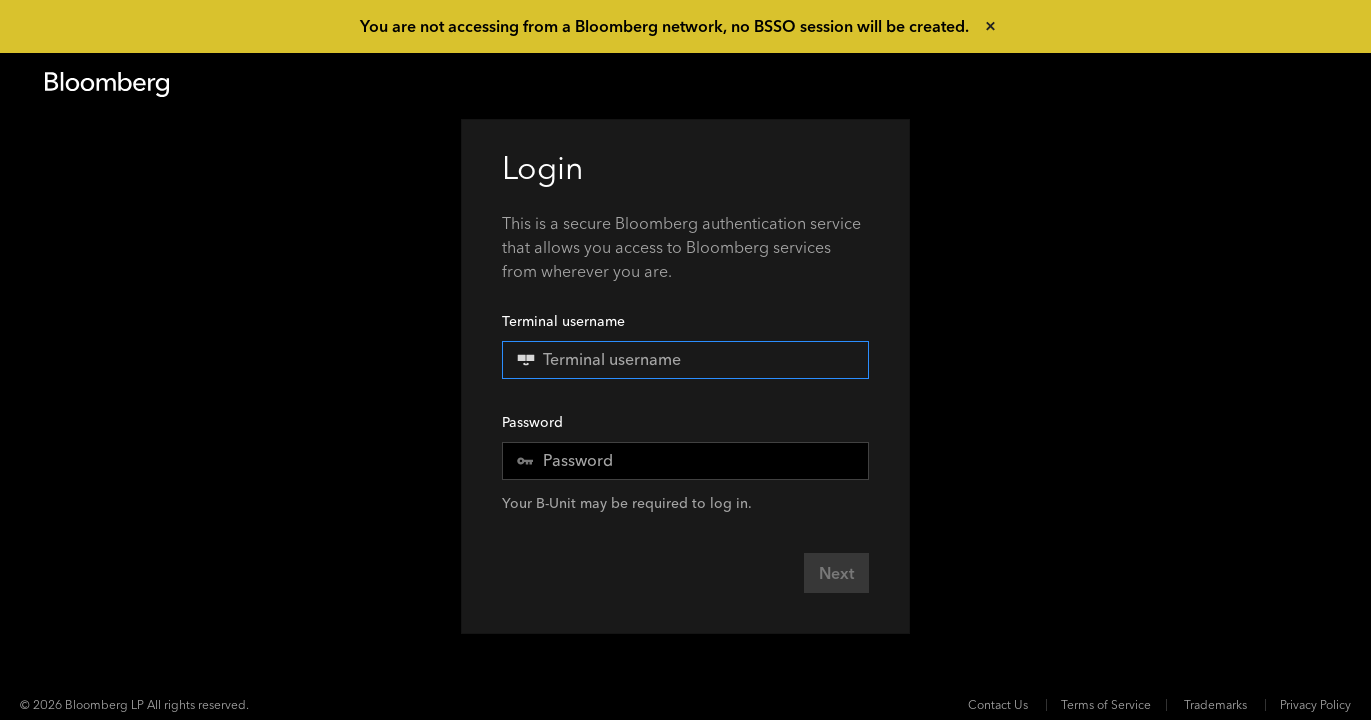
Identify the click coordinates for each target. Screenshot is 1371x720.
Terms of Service (1106, 705)
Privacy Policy (1315, 705)
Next (836, 573)
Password (532, 422)
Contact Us (998, 705)
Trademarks (1215, 705)
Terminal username (685, 345)
